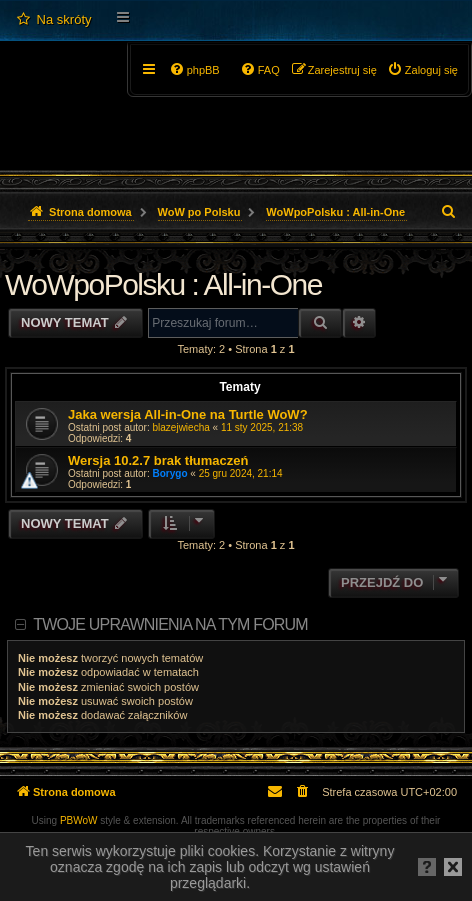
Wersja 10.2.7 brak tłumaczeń (158, 460)
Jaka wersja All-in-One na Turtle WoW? (188, 414)
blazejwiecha (181, 427)
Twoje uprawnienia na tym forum (170, 624)
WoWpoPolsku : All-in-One (163, 284)
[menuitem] (53, 20)
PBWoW (79, 820)
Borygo (170, 473)
